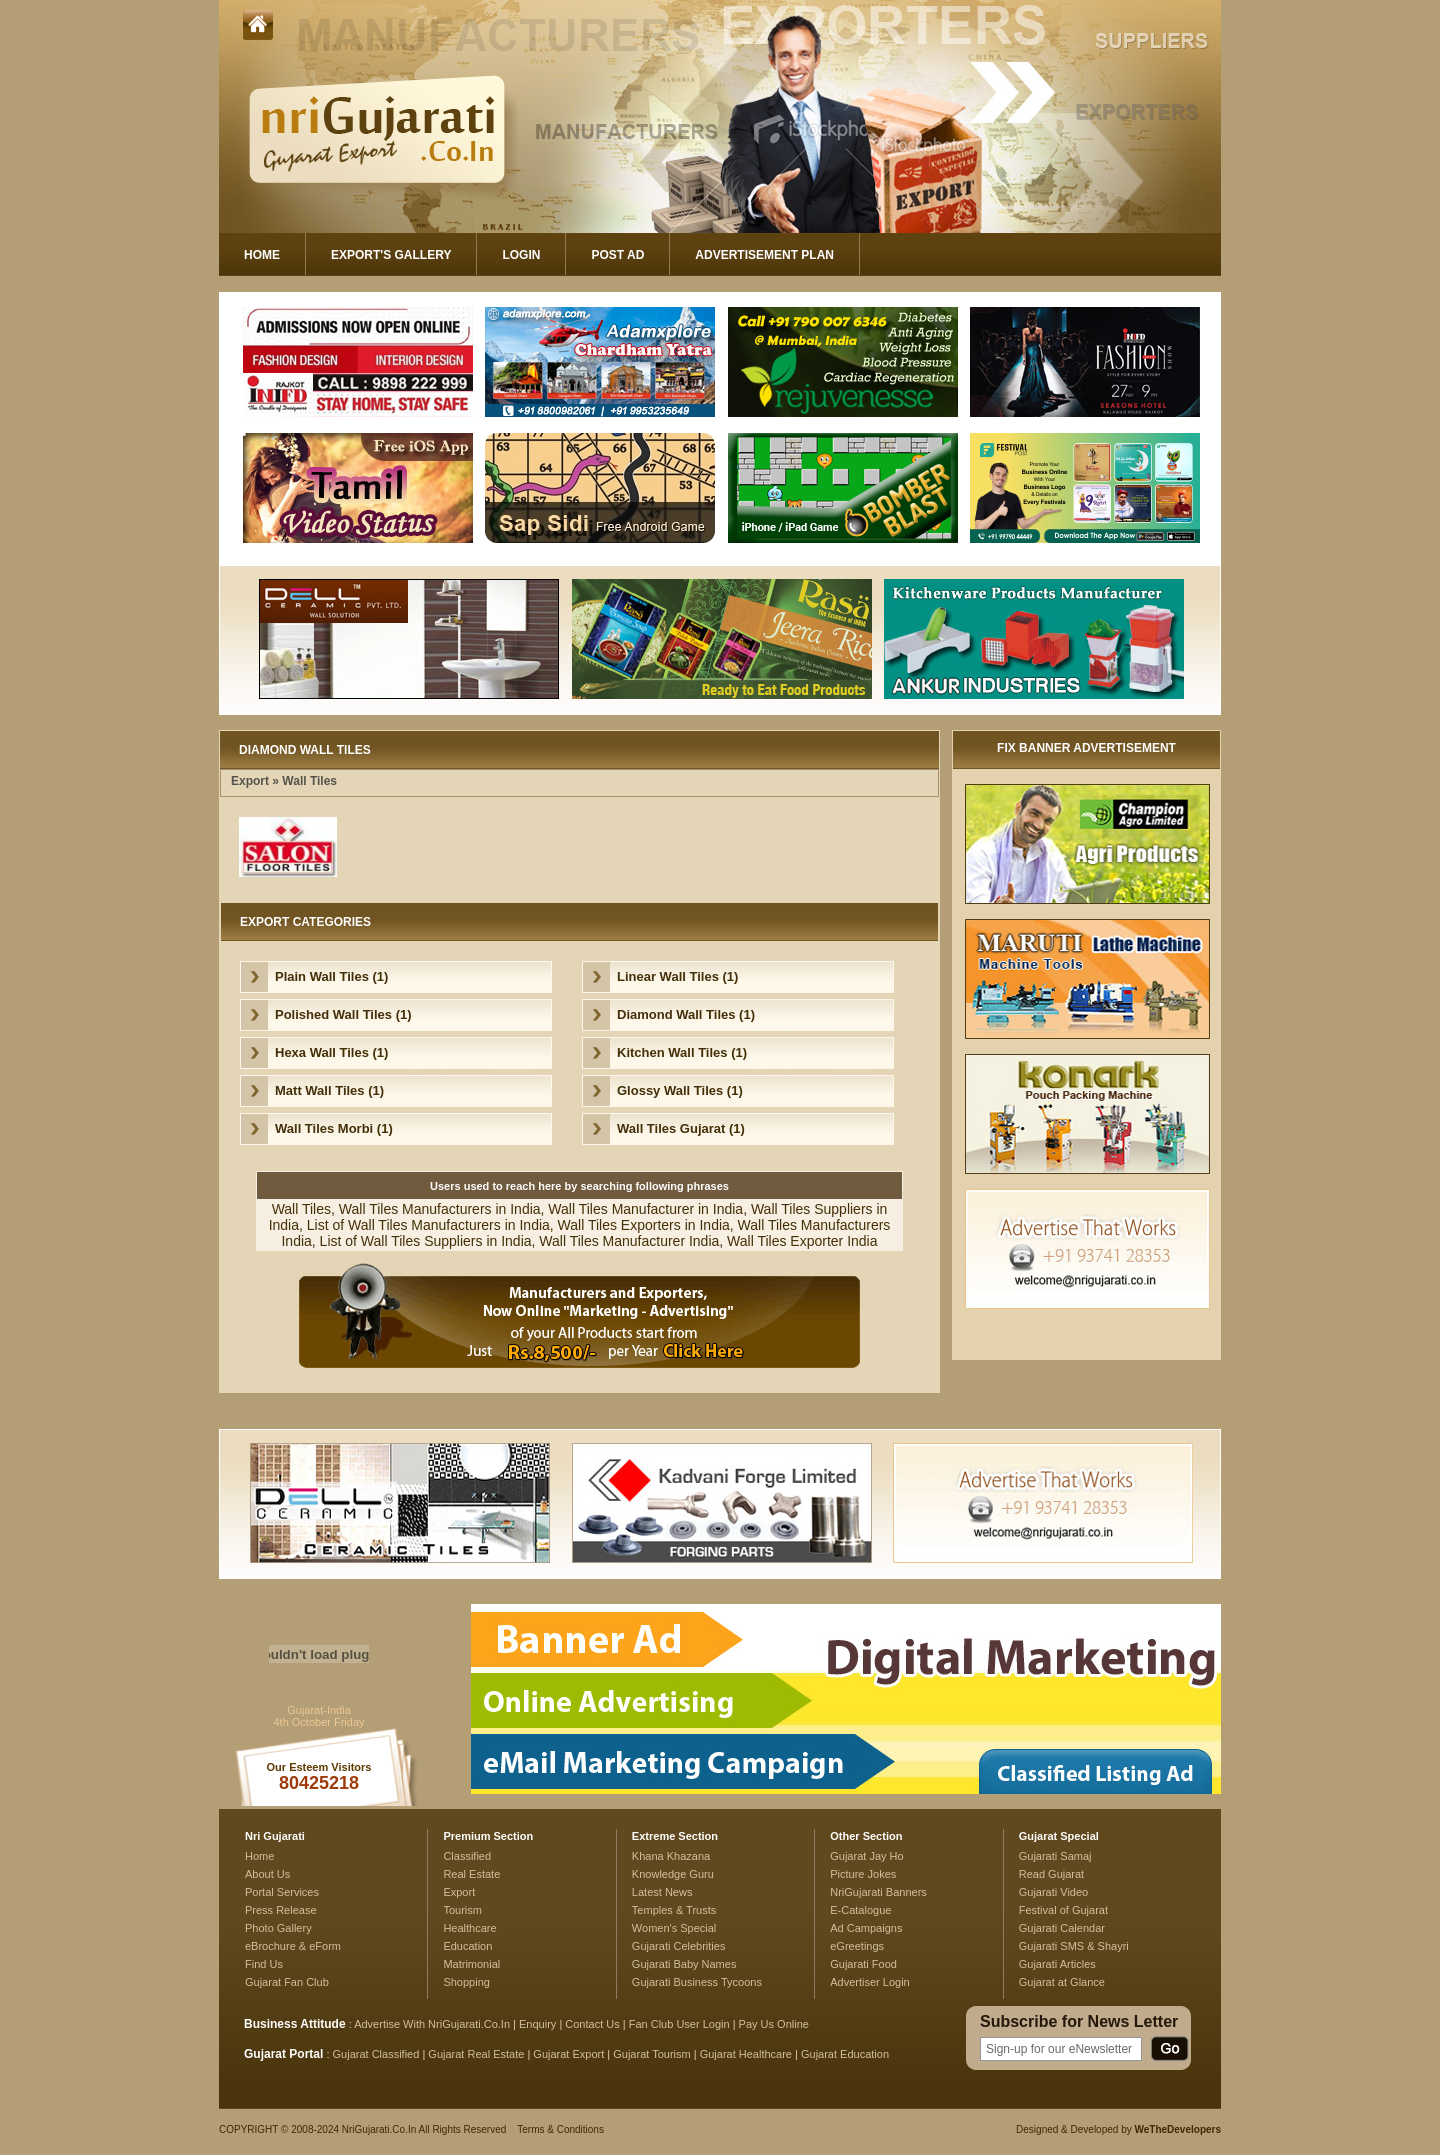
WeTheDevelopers (1177, 2129)
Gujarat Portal (283, 2054)
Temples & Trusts (674, 1910)
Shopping (466, 1982)
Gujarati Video (1054, 1892)
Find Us (264, 1964)
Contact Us (592, 2024)
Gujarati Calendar (1062, 1928)
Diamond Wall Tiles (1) (686, 1014)
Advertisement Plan (764, 255)
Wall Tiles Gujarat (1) (681, 1128)
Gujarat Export (568, 2054)
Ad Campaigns (866, 1928)
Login (521, 255)
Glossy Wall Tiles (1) (680, 1090)
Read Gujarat (1051, 1874)
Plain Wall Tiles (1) (331, 976)
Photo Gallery (278, 1928)
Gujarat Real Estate (476, 2054)
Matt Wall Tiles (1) (329, 1090)
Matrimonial (471, 1964)
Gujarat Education (845, 2054)
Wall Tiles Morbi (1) (334, 1128)
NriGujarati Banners (878, 1892)
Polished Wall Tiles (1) (343, 1014)
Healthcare (469, 1928)
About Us (267, 1874)
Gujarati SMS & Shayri (1074, 1946)
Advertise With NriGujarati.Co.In (432, 2024)
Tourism (462, 1910)
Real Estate (471, 1874)
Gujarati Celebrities (679, 1946)
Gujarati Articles (1057, 1964)
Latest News (662, 1892)
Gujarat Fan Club (287, 1982)
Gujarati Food (863, 1964)
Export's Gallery (391, 255)
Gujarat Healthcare (746, 2054)
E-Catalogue (860, 1910)
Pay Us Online (774, 2024)
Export (250, 781)
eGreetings (857, 1946)
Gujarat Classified (376, 2054)
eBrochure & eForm (293, 1946)
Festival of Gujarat (1063, 1910)
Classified (467, 1856)
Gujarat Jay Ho (867, 1856)
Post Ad (617, 255)
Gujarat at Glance (1062, 1982)
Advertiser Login (870, 1982)
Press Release (281, 1910)
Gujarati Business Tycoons (697, 1982)
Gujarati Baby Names (684, 1964)
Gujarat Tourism (651, 2054)
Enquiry (539, 2024)
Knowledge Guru (673, 1874)
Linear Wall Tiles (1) (677, 976)
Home (262, 255)
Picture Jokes (863, 1874)
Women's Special (674, 1928)
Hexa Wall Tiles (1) (331, 1052)
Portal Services (282, 1892)
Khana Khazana (671, 1856)
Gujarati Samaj (1055, 1856)
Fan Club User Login (679, 2024)
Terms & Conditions (560, 2129)
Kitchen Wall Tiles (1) (682, 1052)
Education (467, 1946)
